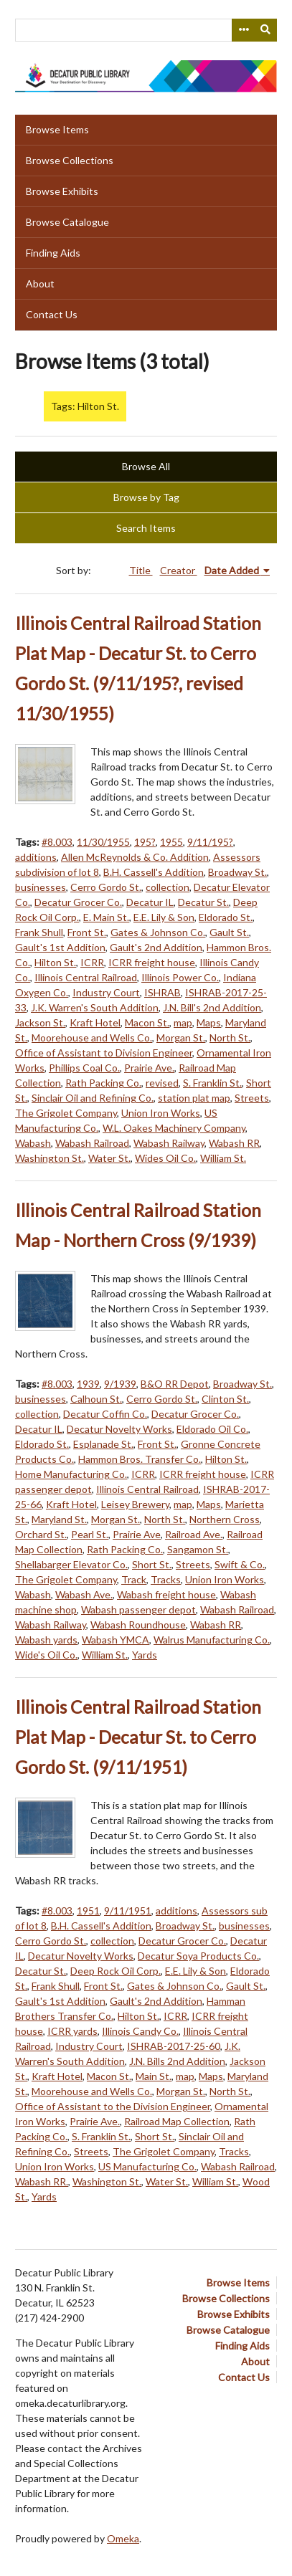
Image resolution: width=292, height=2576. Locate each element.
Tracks (166, 1579)
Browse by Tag (146, 497)
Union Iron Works (160, 1113)
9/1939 (120, 1384)
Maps (209, 1022)
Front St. (86, 932)
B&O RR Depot (175, 1384)
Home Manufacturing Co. (71, 1474)
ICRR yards (72, 2031)
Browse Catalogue (67, 222)
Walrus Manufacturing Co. (212, 1639)
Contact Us (51, 314)
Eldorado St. (226, 917)
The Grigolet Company (66, 1113)
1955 (171, 842)
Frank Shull (39, 932)
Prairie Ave (137, 1534)
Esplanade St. (103, 1444)
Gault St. (229, 932)
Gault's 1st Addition (60, 947)
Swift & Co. (240, 1564)
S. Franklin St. (212, 1083)
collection (167, 887)
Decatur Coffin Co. (105, 1414)
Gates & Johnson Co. (157, 932)
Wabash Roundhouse (138, 1624)
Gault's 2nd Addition (156, 947)
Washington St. (49, 1158)
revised (162, 1083)
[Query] (146, 30)
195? (145, 842)
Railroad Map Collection (177, 2121)
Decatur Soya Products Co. (198, 1956)
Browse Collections (69, 160)
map (183, 1022)
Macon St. (147, 1022)
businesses (40, 887)
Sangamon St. (197, 1549)
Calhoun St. (96, 1399)
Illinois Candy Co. (140, 2031)
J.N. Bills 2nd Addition (177, 2061)
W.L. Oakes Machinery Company (174, 1128)
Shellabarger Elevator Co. (71, 1564)
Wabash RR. (41, 2181)
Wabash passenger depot (138, 1609)
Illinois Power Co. (180, 977)
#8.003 (57, 842)
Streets (252, 1098)
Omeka (123, 2538)
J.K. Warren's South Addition (95, 1007)
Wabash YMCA (115, 1639)
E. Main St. (106, 917)
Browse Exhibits (62, 191)
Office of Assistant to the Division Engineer (112, 2106)
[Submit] (266, 30)
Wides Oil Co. (165, 1158)
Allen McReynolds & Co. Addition (135, 857)
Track (133, 1579)
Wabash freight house (166, 1594)
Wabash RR (234, 1143)
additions (36, 857)
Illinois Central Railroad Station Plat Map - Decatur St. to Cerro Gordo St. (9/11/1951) (138, 1737)
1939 (88, 1384)
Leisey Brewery (135, 1504)
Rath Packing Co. (103, 1083)
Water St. (109, 1158)
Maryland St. (59, 1519)
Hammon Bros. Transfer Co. (139, 1459)
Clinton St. (225, 1399)
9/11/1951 (127, 1910)
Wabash (33, 1143)
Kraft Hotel (95, 1022)
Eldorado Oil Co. (212, 1429)
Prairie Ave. (149, 1068)
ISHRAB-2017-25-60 (173, 2046)
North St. (229, 1037)
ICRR (92, 962)
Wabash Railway (168, 1143)
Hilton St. (55, 962)
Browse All (146, 466)
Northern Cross (224, 1519)
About (40, 283)
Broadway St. (237, 872)
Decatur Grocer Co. (78, 902)
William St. (223, 1158)
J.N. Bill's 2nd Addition (212, 1007)
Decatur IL (150, 902)
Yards (144, 1655)
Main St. (153, 2076)
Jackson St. (40, 1022)
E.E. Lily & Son (163, 917)
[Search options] (243, 30)
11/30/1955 (103, 842)
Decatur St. (203, 902)
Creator (178, 570)
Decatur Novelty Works (119, 1429)
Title (141, 570)
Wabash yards (46, 1639)
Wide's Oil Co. (46, 1655)
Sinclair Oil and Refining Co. (93, 1098)
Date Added (232, 570)
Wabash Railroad (92, 1143)
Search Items (146, 528)
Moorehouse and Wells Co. (92, 1037)
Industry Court (106, 992)
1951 (88, 1910)
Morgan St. (180, 1037)
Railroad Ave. (193, 1534)
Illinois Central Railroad (85, 977)
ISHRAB (162, 992)
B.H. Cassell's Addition (153, 872)
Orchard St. (41, 1534)
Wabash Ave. (84, 1594)
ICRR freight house (151, 962)
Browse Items (57, 129)
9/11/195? (210, 842)
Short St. (151, 1564)
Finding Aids (53, 253)
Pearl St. (89, 1534)
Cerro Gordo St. (105, 887)
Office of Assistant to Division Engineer (103, 1052)
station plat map (194, 1098)
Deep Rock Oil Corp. (115, 1971)
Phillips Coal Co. (84, 1068)
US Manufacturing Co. (147, 2166)
